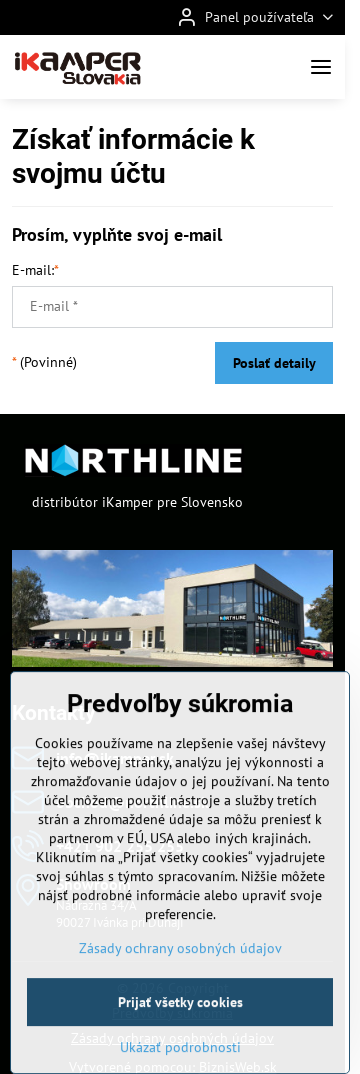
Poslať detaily (274, 363)
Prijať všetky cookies (180, 1049)
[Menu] (321, 67)
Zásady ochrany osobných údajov (180, 995)
